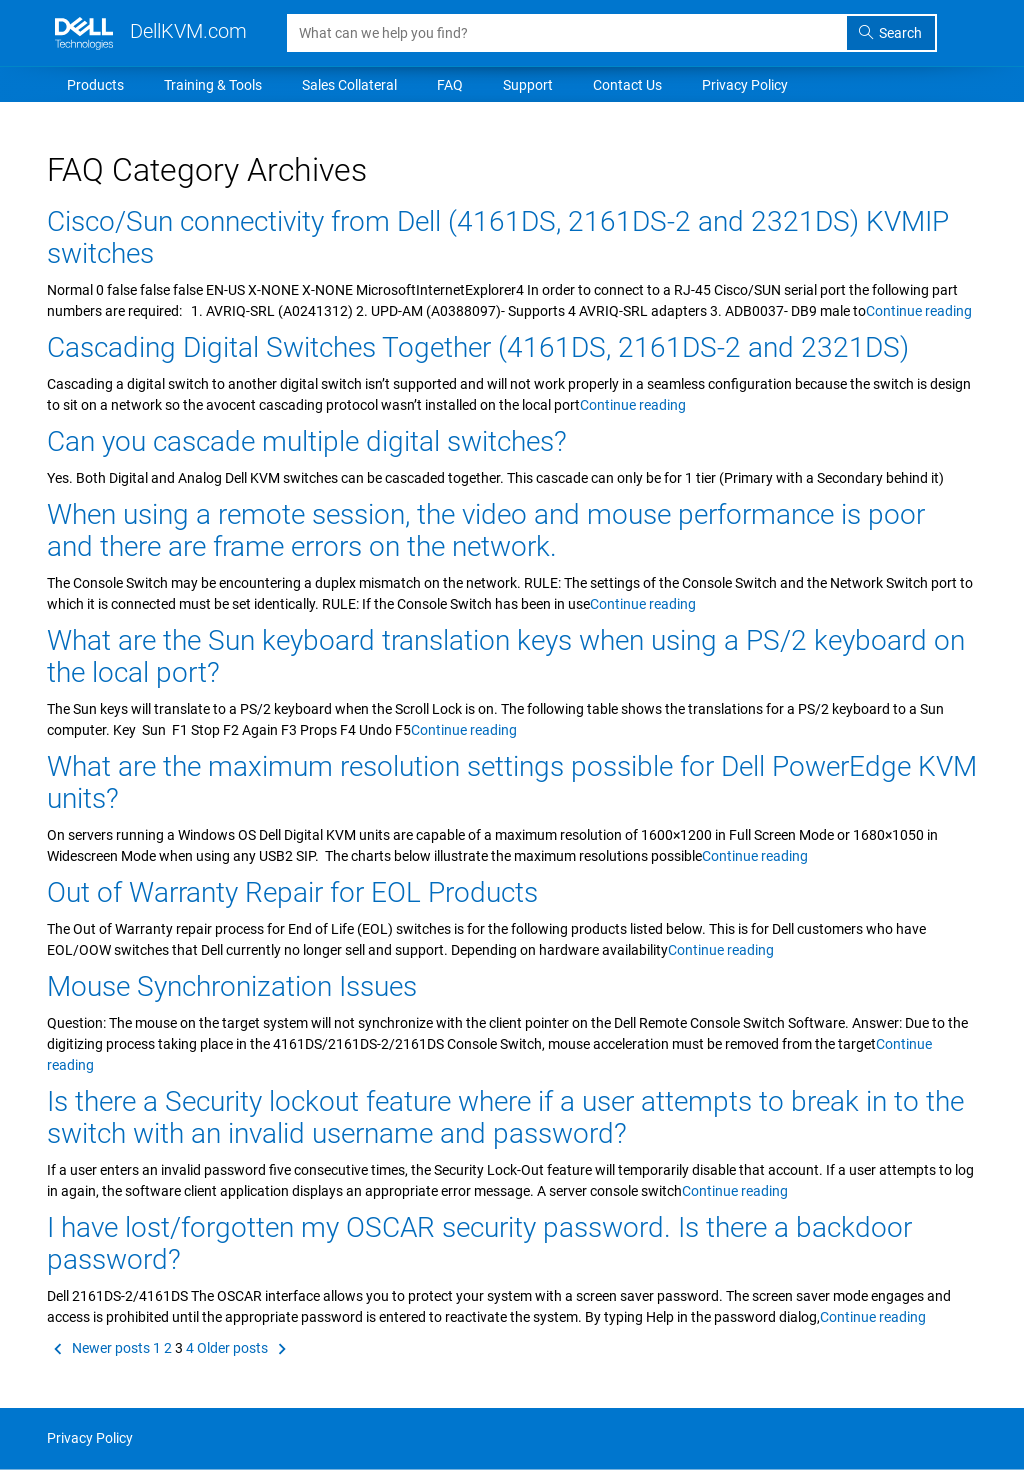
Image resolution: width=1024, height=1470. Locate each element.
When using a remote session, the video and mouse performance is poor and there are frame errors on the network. (486, 530)
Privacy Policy (90, 1438)
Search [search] (890, 33)
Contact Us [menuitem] (627, 85)
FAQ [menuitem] (450, 85)
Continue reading (919, 311)
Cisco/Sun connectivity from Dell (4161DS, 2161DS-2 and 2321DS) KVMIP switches (498, 237)
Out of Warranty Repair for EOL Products (292, 892)
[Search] (567, 33)
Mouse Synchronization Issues (232, 986)
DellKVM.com (151, 31)
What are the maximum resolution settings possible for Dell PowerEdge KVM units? (512, 782)
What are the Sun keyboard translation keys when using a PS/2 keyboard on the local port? (506, 656)
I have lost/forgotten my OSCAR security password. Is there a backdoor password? (479, 1243)
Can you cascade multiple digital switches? (307, 441)
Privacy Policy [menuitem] (745, 85)
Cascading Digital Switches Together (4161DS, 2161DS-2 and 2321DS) (478, 347)
